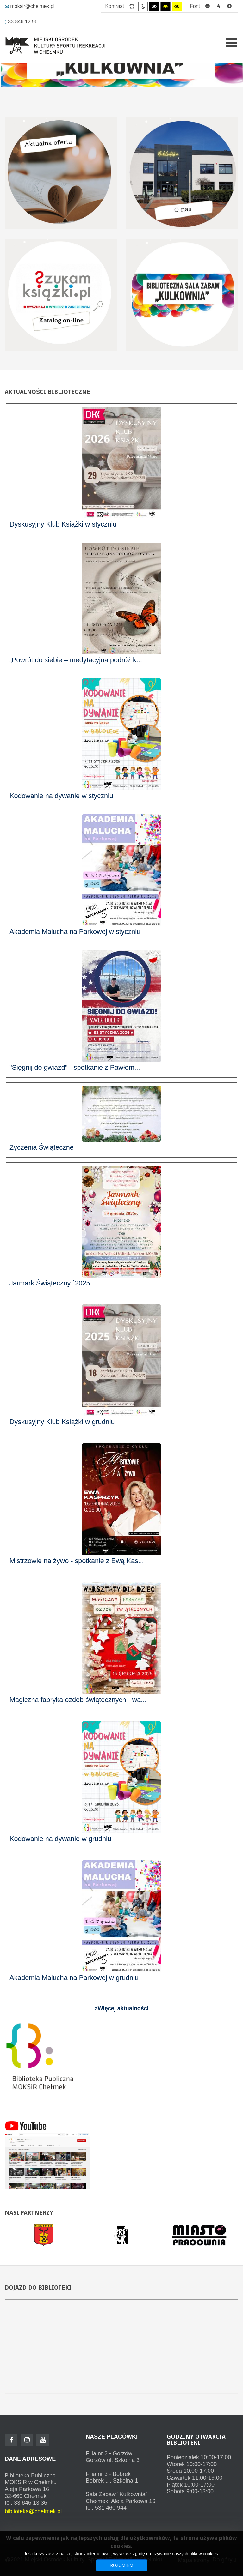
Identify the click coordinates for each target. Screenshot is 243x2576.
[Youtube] (42, 2440)
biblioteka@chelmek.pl (33, 2511)
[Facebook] (11, 2440)
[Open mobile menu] (231, 42)
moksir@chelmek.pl (29, 6)
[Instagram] (27, 2440)
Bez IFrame (121, 2346)
